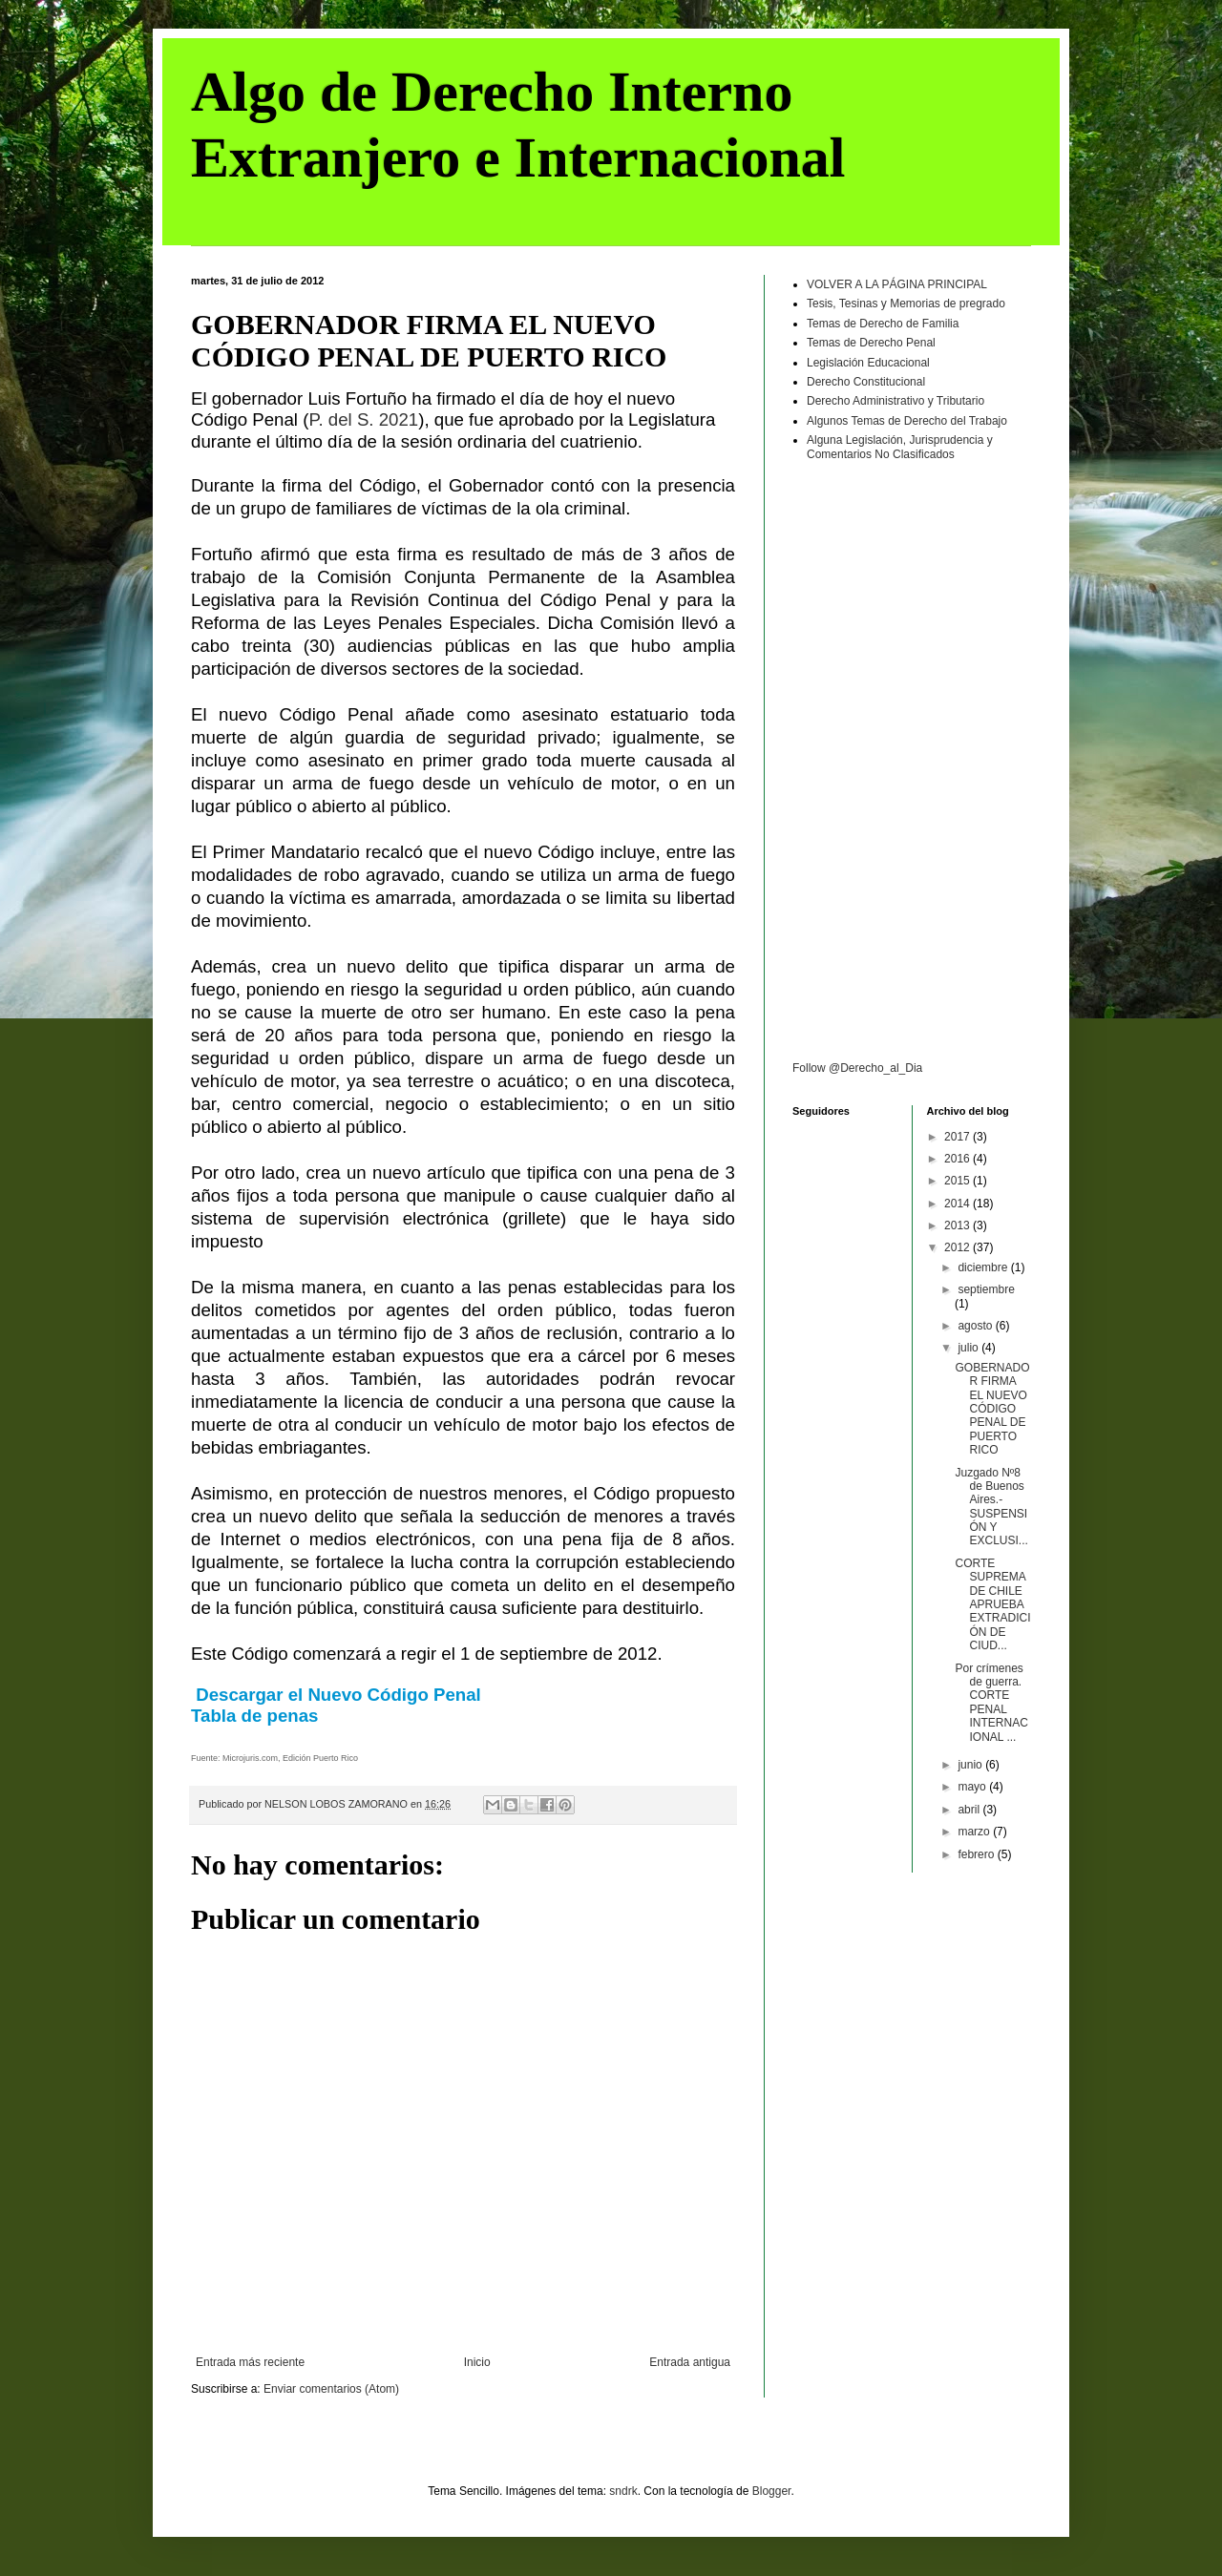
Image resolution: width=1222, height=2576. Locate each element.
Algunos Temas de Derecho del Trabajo (907, 421)
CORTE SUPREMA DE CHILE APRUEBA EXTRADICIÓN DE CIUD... (992, 1604)
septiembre (986, 1289)
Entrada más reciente (250, 2362)
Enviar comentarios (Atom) (331, 2389)
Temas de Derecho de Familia (883, 323)
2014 (958, 1203)
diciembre (984, 1267)
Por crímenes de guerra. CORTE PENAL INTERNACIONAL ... (991, 1703)
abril (970, 1809)
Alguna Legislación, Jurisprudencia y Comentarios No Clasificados (900, 446)
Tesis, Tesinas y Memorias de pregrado (906, 303)
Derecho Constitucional (866, 381)
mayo (973, 1786)
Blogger (771, 2491)
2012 (958, 1247)
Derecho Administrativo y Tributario (895, 401)
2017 (958, 1136)
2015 (958, 1180)
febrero (977, 1854)
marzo (975, 1831)
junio (971, 1764)
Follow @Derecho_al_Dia (857, 1068)
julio (969, 1347)
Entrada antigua (689, 2362)
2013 (958, 1225)
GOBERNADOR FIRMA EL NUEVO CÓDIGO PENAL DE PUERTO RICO (992, 1408)
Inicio (477, 2362)
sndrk (623, 2491)
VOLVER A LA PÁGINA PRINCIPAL (897, 284)
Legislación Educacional (868, 362)
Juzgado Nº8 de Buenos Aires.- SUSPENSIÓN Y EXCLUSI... (991, 1507)
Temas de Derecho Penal (871, 342)
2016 (958, 1158)
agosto (976, 1325)
